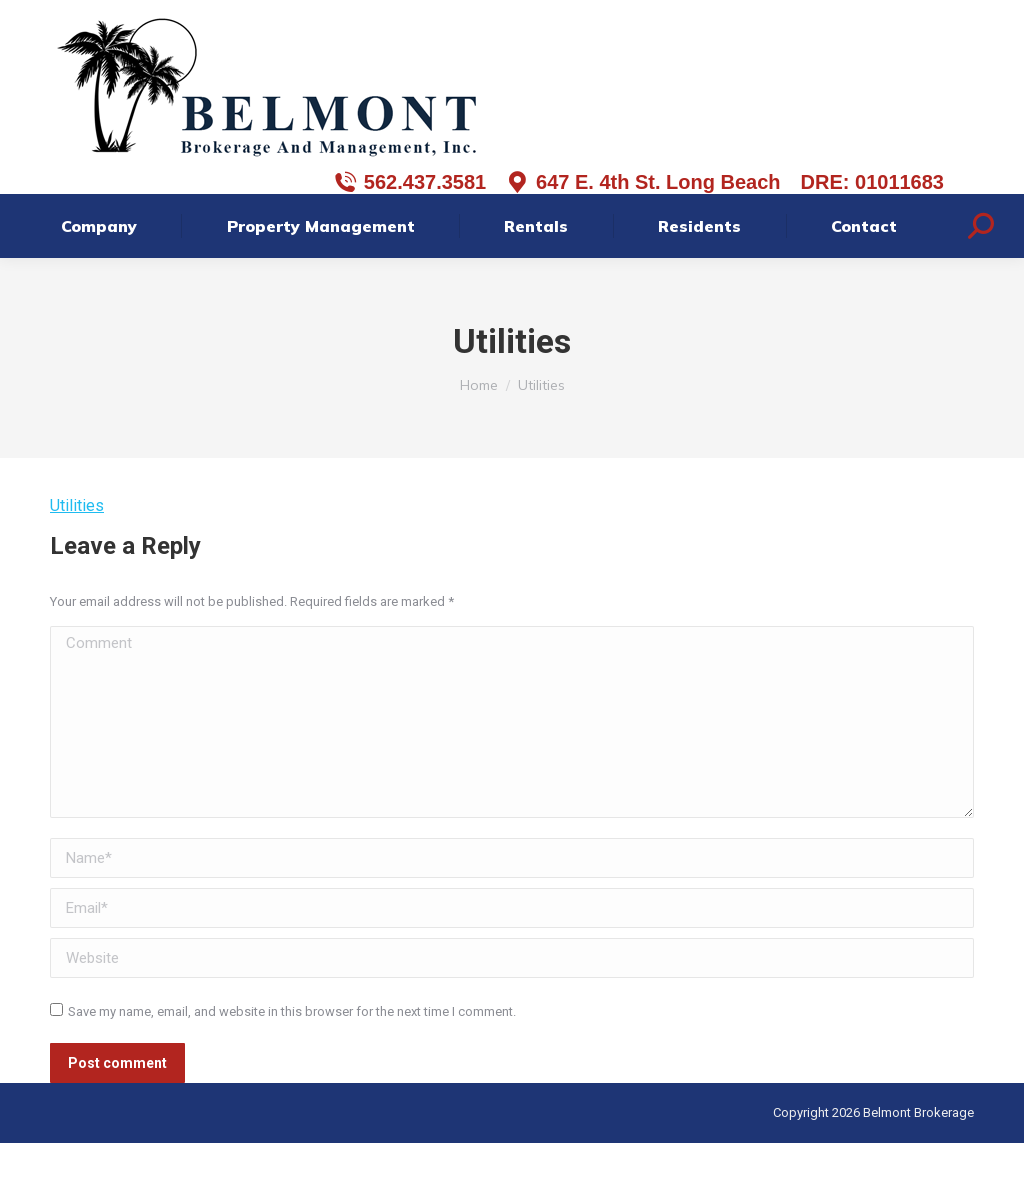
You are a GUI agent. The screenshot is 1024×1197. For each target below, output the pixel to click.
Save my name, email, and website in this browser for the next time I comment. (292, 1065)
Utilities (77, 559)
